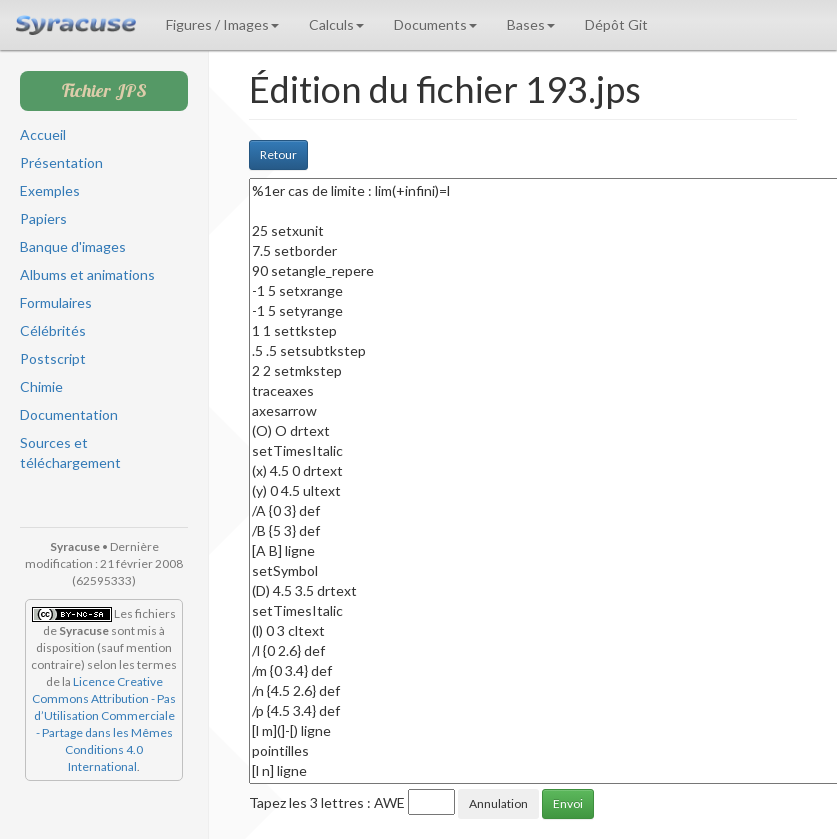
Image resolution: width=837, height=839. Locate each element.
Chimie (41, 386)
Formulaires (56, 302)
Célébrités (53, 330)
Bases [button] (531, 24)
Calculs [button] (336, 24)
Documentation (69, 414)
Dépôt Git (616, 24)
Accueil (43, 134)
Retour (278, 154)
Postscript (53, 358)
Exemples (50, 190)
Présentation (61, 162)
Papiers (43, 218)
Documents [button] (435, 24)
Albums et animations (87, 274)
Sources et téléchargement (70, 452)
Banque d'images (73, 246)
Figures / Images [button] (222, 24)
